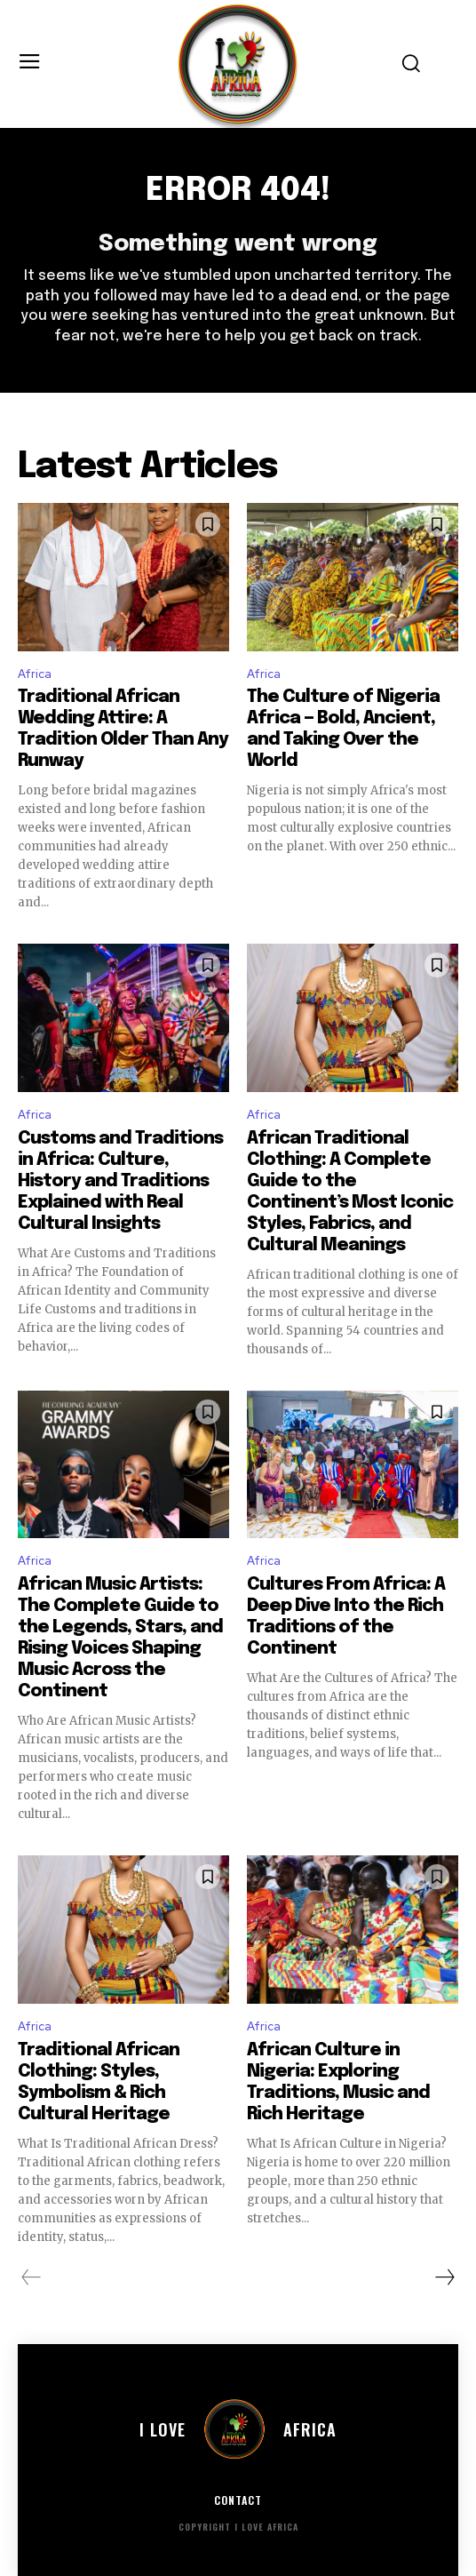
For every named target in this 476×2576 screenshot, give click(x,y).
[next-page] (444, 2277)
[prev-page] (31, 2277)
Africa (35, 674)
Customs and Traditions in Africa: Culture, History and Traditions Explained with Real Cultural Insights (120, 1181)
